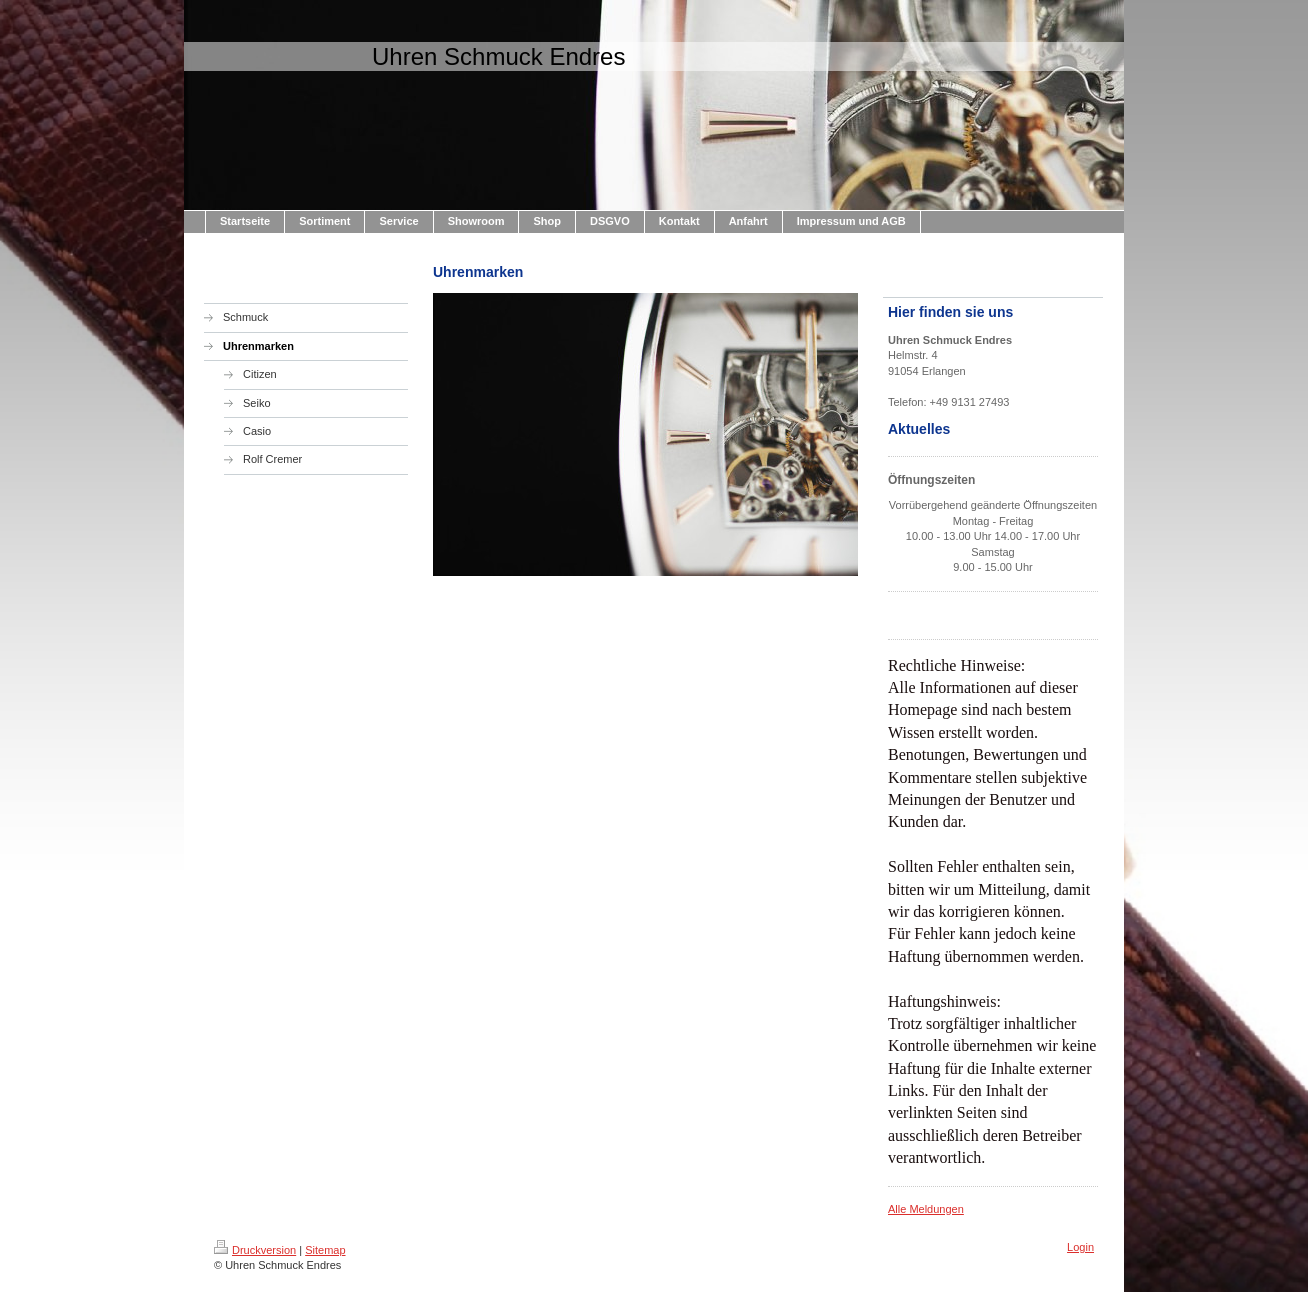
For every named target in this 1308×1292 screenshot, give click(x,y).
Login (1080, 1247)
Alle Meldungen (926, 1209)
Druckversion (255, 1250)
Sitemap (325, 1250)
